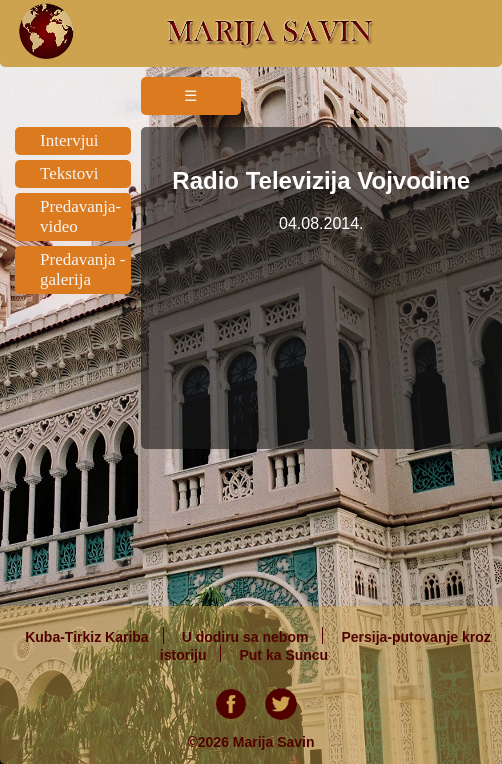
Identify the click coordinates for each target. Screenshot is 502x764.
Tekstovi (69, 173)
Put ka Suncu (283, 654)
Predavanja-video (80, 216)
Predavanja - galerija (82, 269)
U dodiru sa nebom (245, 636)
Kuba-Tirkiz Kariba (86, 636)
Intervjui (69, 140)
